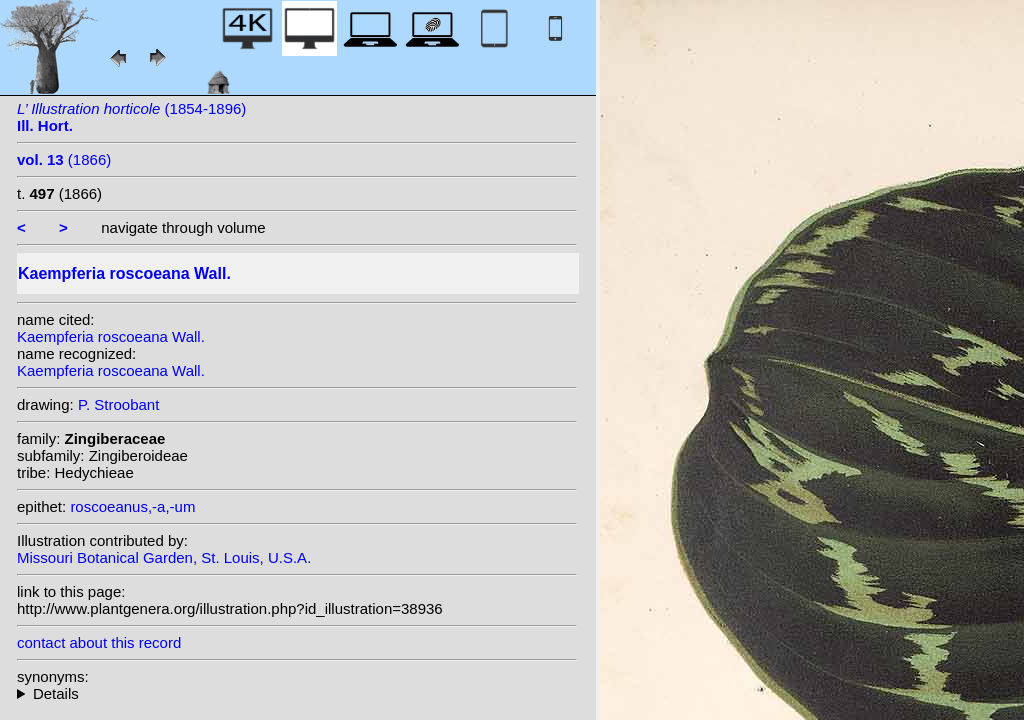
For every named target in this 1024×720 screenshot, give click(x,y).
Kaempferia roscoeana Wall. (111, 336)
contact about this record (99, 642)
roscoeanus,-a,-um (132, 506)
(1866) (64, 159)
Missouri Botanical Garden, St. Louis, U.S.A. (164, 557)
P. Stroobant (118, 404)
